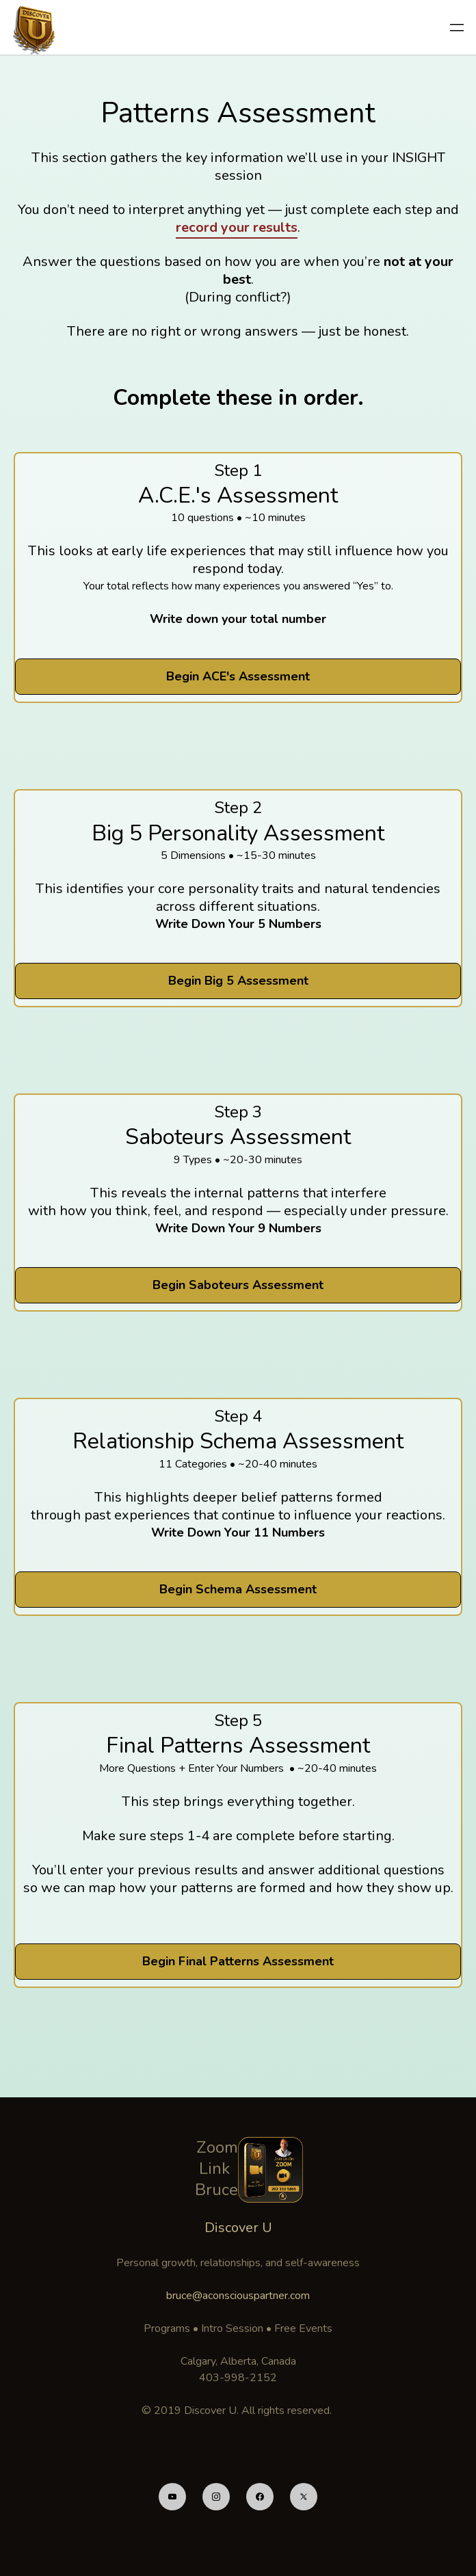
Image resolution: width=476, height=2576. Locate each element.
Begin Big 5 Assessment (238, 980)
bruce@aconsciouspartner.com (238, 2295)
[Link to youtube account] (172, 2496)
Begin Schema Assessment (238, 1589)
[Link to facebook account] (260, 2496)
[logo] (35, 27)
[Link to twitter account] (303, 2496)
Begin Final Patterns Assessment (238, 1961)
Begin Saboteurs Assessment (238, 1285)
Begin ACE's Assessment (238, 676)
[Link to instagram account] (216, 2496)
